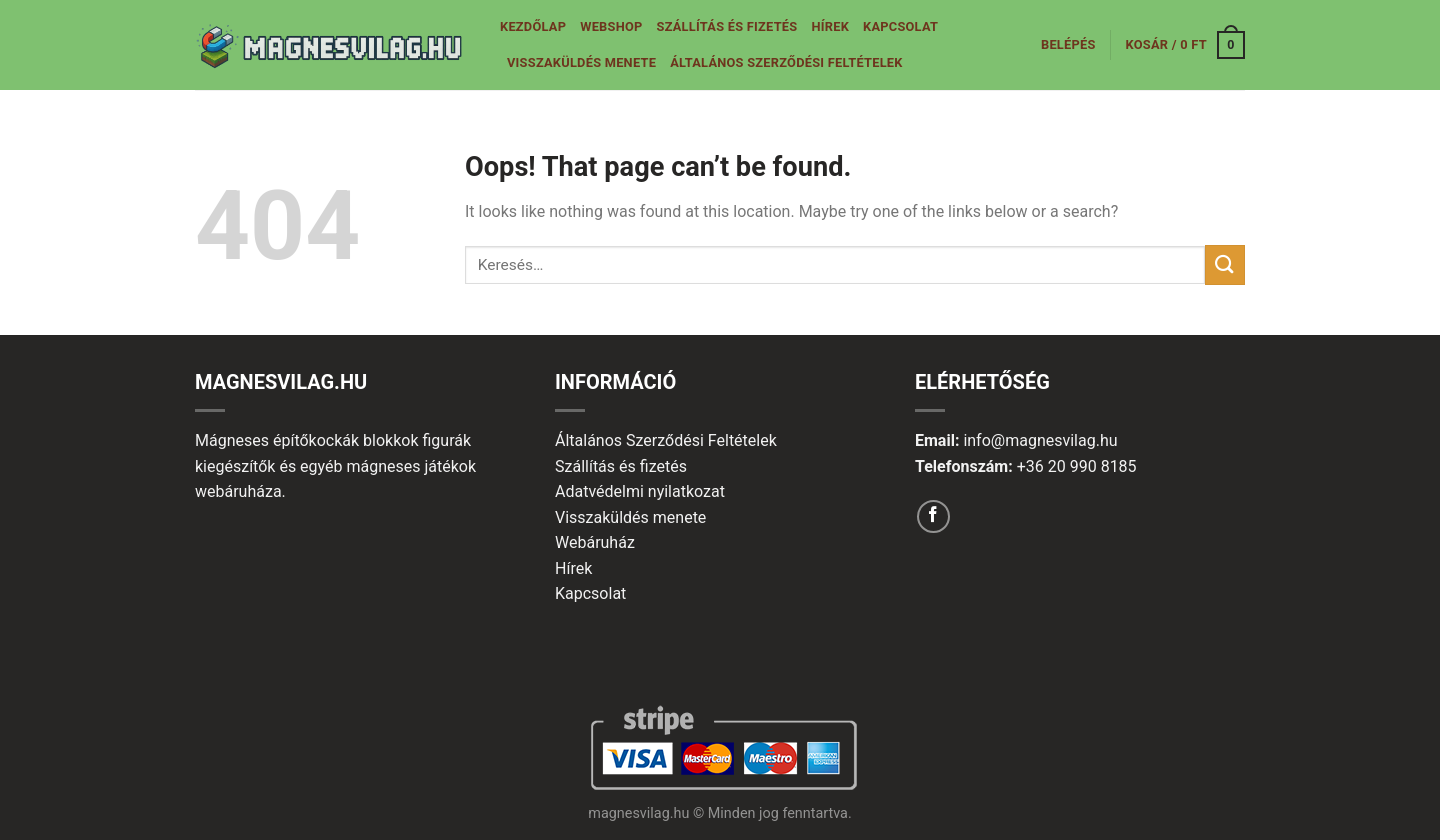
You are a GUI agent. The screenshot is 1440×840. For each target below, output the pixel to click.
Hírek (830, 26)
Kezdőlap (533, 26)
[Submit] (1225, 264)
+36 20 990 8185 (1077, 466)
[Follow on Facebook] (933, 516)
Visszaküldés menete (581, 62)
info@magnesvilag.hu (1040, 440)
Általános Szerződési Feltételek (786, 62)
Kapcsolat (900, 26)
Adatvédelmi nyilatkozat (640, 491)
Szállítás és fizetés (727, 26)
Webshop (611, 26)
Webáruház (595, 542)
